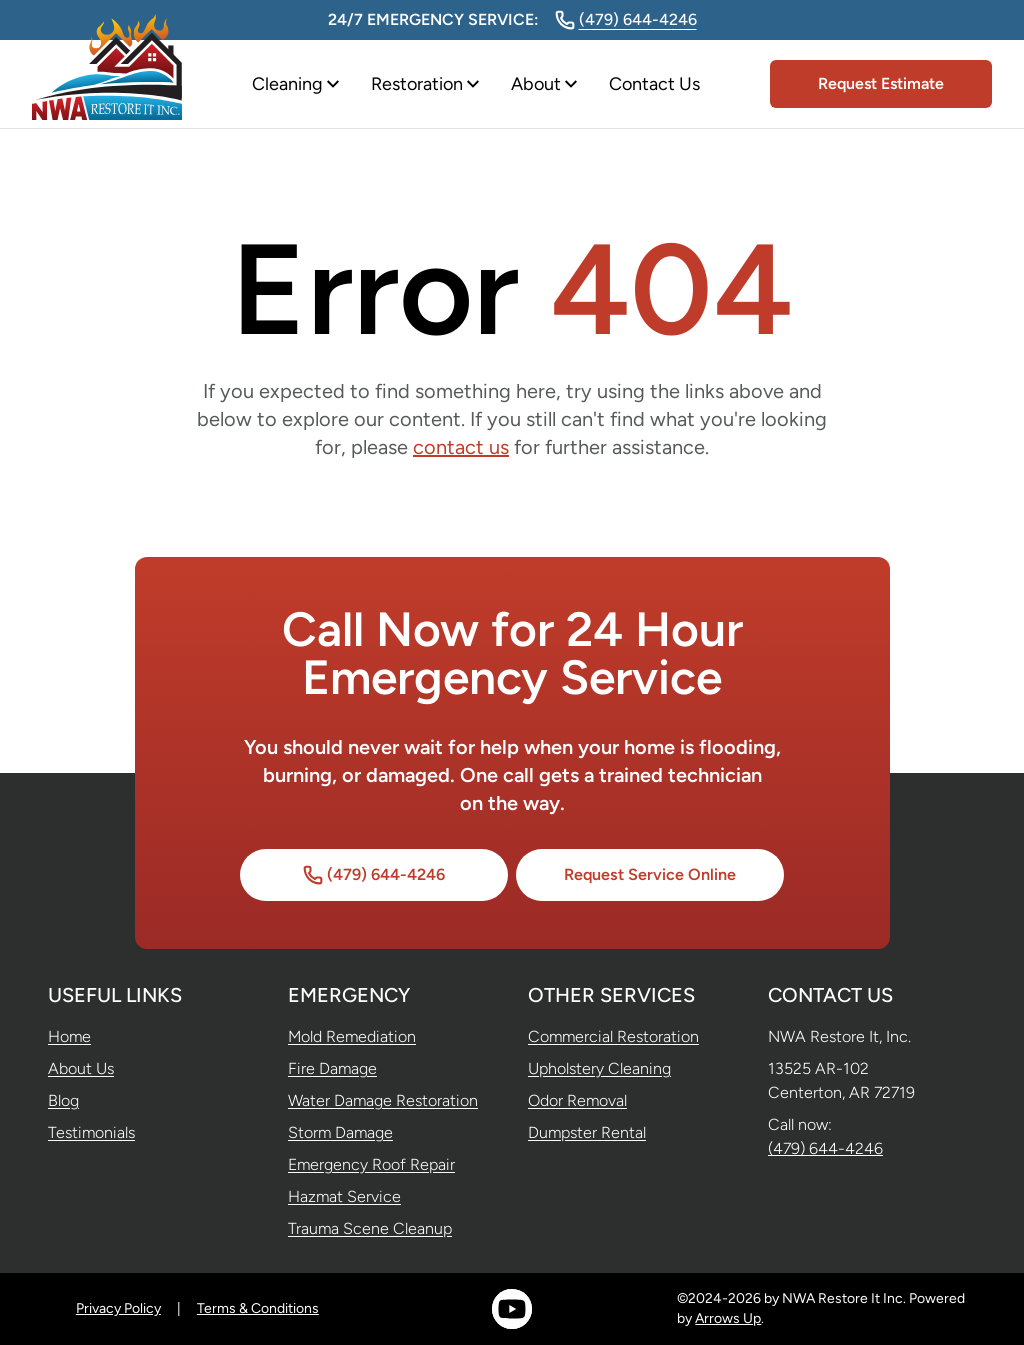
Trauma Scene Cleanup (370, 1228)
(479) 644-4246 (626, 20)
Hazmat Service (344, 1196)
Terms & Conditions (258, 1308)
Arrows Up (728, 1318)
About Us (81, 1068)
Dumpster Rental (587, 1132)
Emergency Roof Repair (371, 1164)
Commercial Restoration (613, 1036)
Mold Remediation (352, 1036)
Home (69, 1036)
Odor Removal (577, 1100)
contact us (461, 447)
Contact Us (654, 84)
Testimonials (91, 1132)
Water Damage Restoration (383, 1100)
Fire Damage (332, 1068)
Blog (63, 1100)
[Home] (107, 84)
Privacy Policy (118, 1308)
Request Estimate (881, 83)
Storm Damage (340, 1132)
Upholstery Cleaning (599, 1068)
